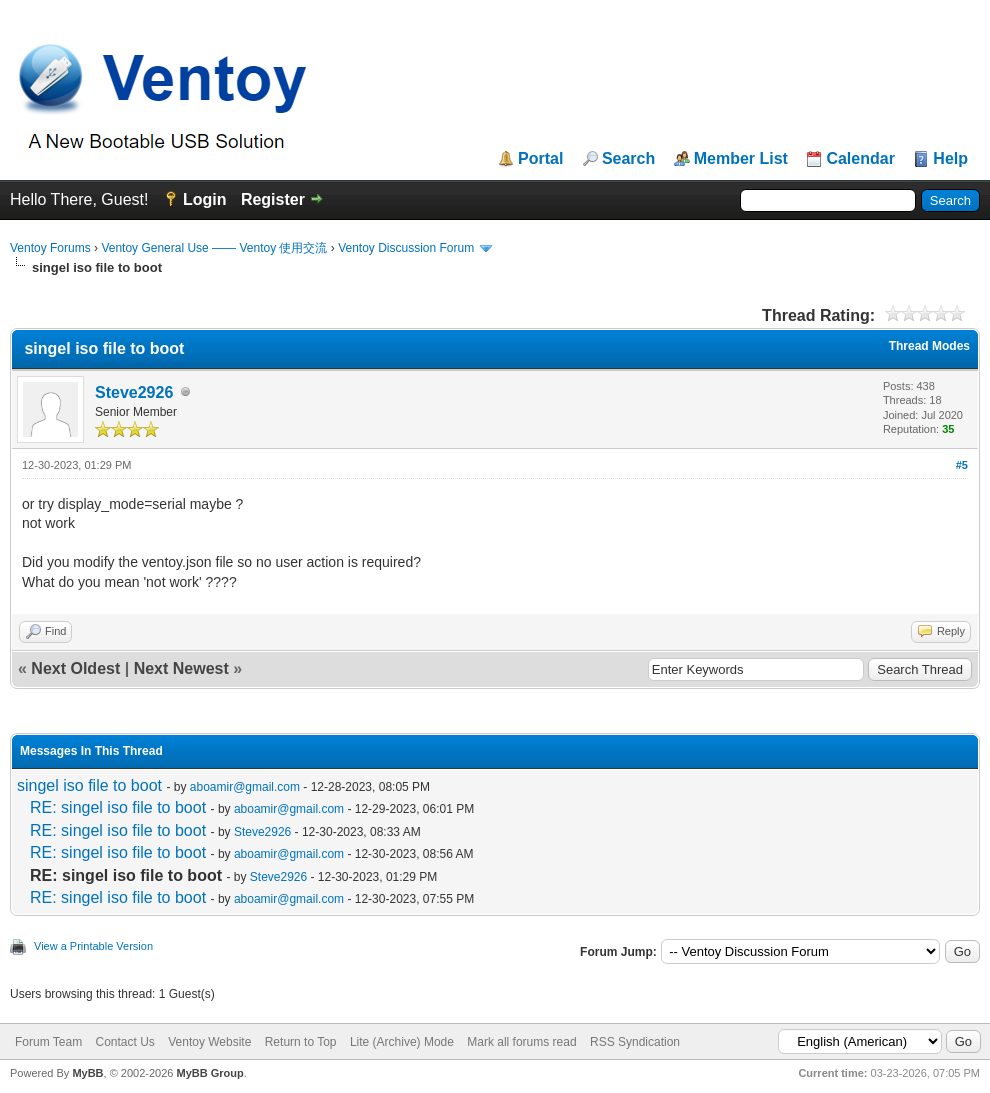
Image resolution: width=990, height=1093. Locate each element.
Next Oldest (75, 668)
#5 (962, 465)
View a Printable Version (93, 946)
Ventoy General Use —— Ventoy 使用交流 (214, 248)
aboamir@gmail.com (245, 787)
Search (628, 159)
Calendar (860, 159)
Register (273, 199)
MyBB (87, 1073)
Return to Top (301, 1042)
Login (205, 199)
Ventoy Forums (50, 248)
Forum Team (48, 1042)
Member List (741, 159)
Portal (540, 159)
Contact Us (124, 1042)
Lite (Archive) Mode (402, 1042)
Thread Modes (929, 346)
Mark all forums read (521, 1042)
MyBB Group (209, 1073)
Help (950, 159)
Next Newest (181, 668)
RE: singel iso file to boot (118, 807)
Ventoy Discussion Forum (406, 248)
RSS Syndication (635, 1042)
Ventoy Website (209, 1042)
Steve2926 (134, 392)
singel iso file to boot (89, 785)
